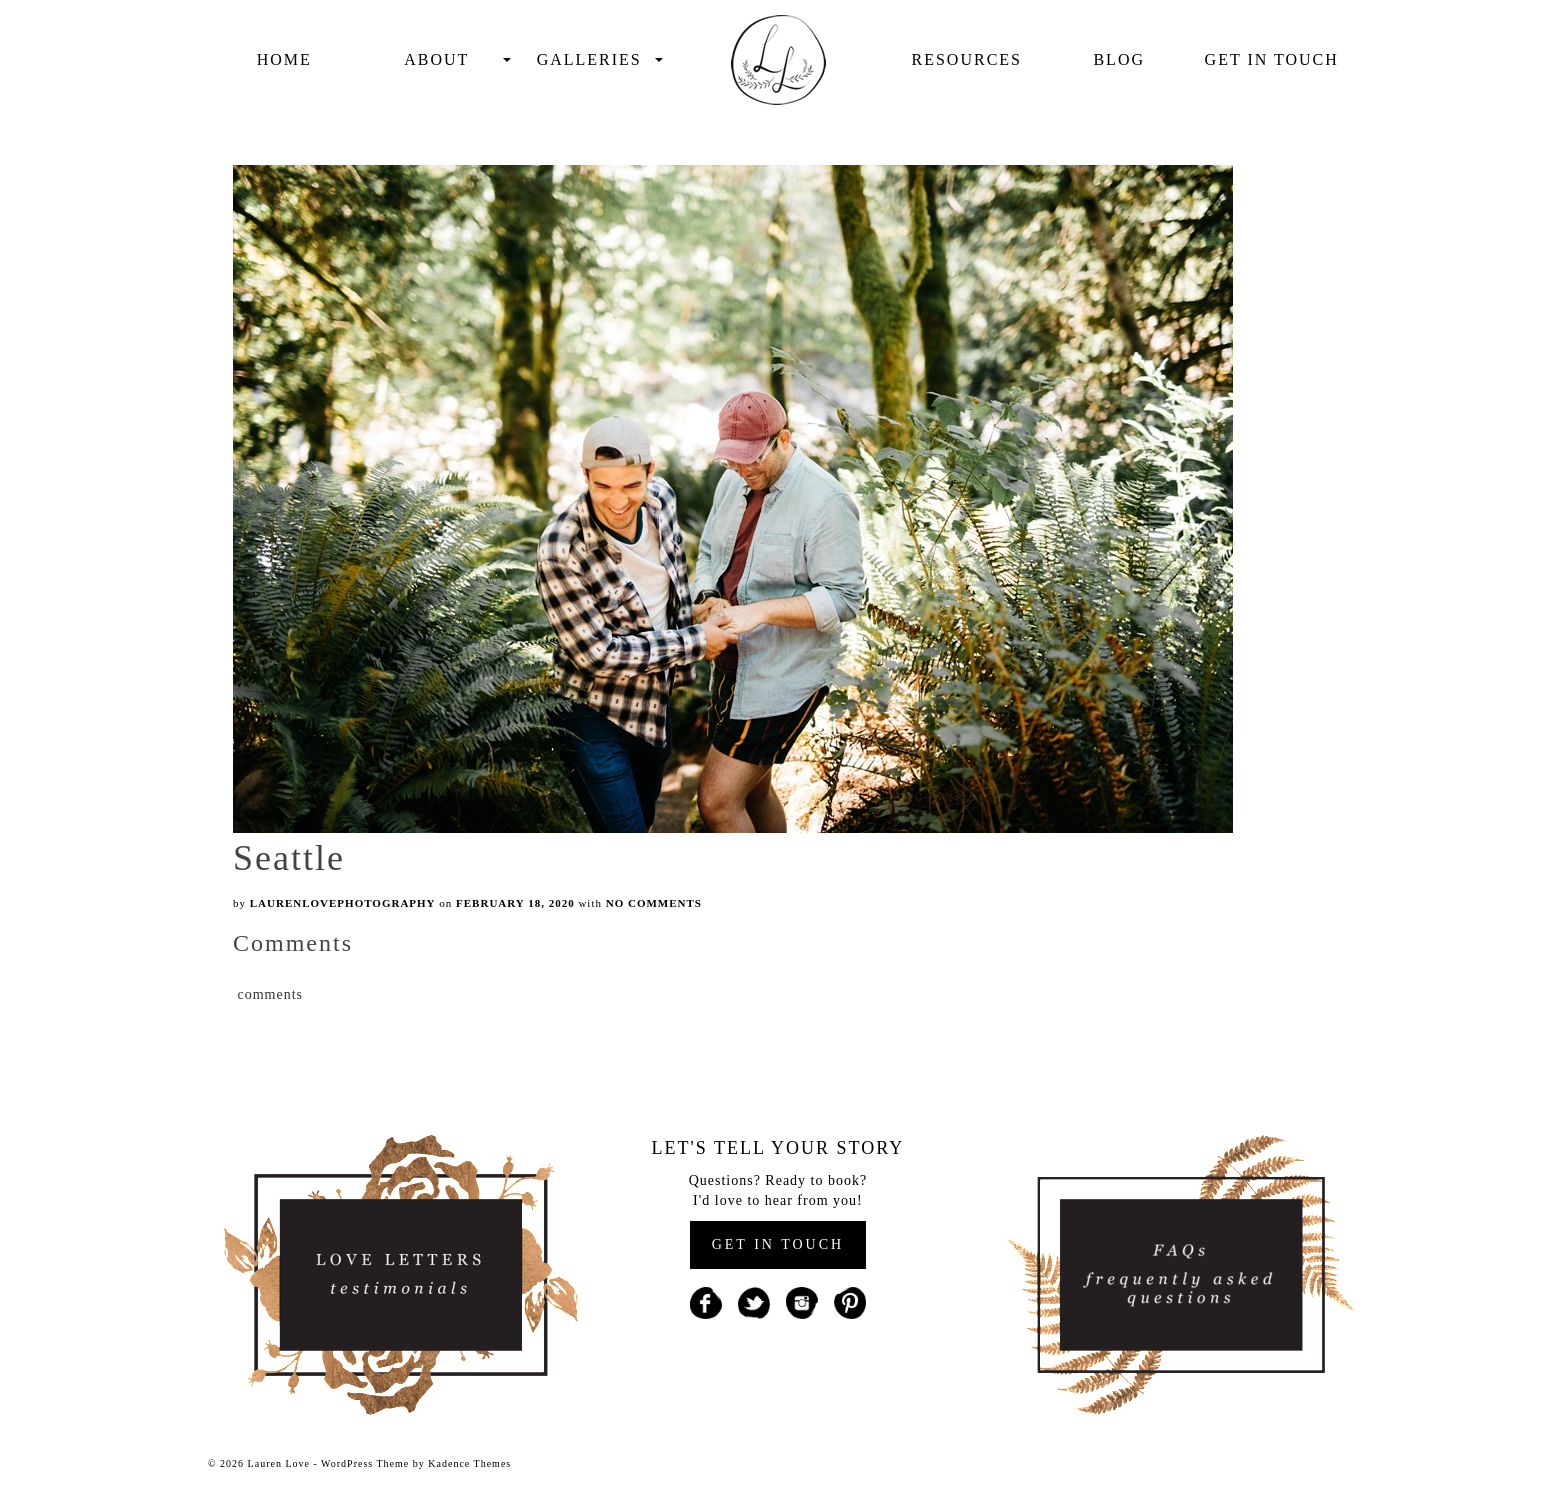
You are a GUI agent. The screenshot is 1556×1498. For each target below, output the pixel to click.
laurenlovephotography (343, 903)
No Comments (654, 903)
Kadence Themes (469, 1463)
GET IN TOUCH (778, 1244)
